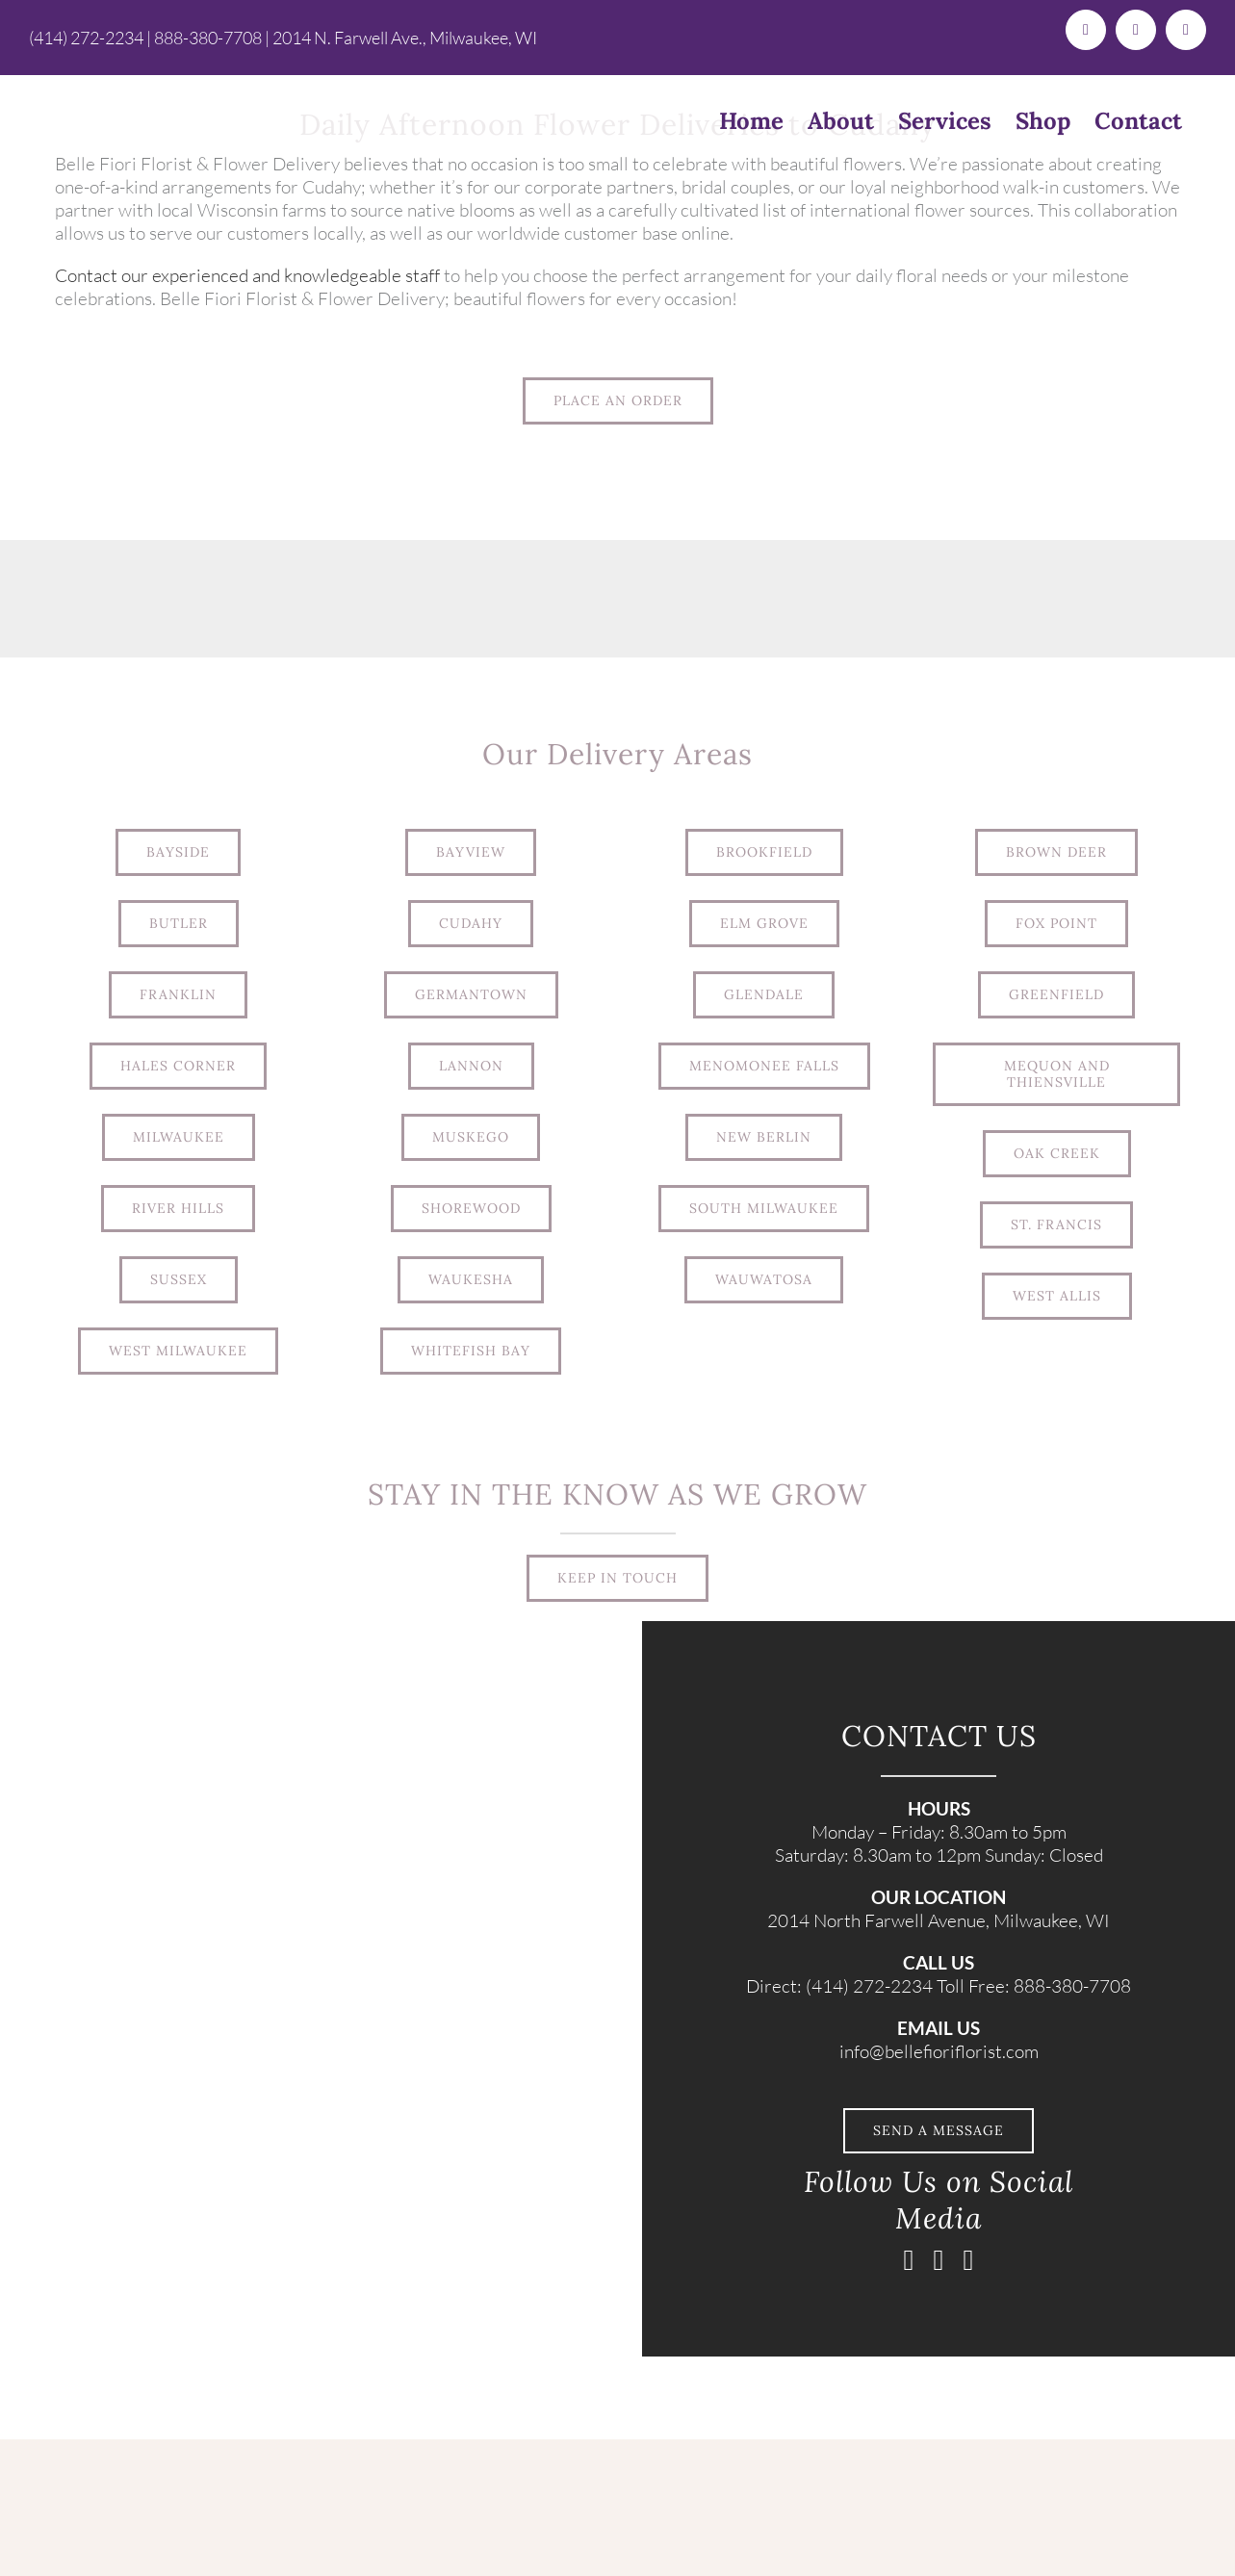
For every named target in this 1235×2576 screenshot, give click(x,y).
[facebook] (909, 2260)
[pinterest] (969, 2260)
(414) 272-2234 (86, 37)
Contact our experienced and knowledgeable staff (247, 275)
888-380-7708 (208, 37)
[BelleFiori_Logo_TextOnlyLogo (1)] (285, 2448)
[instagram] (939, 2260)
